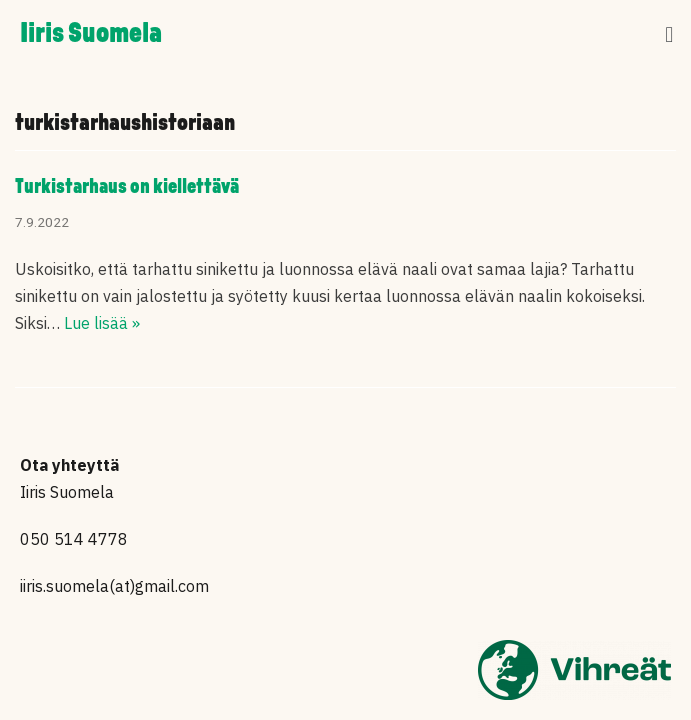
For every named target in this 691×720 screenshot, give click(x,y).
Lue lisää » (102, 323)
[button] (669, 35)
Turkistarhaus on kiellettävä (127, 187)
